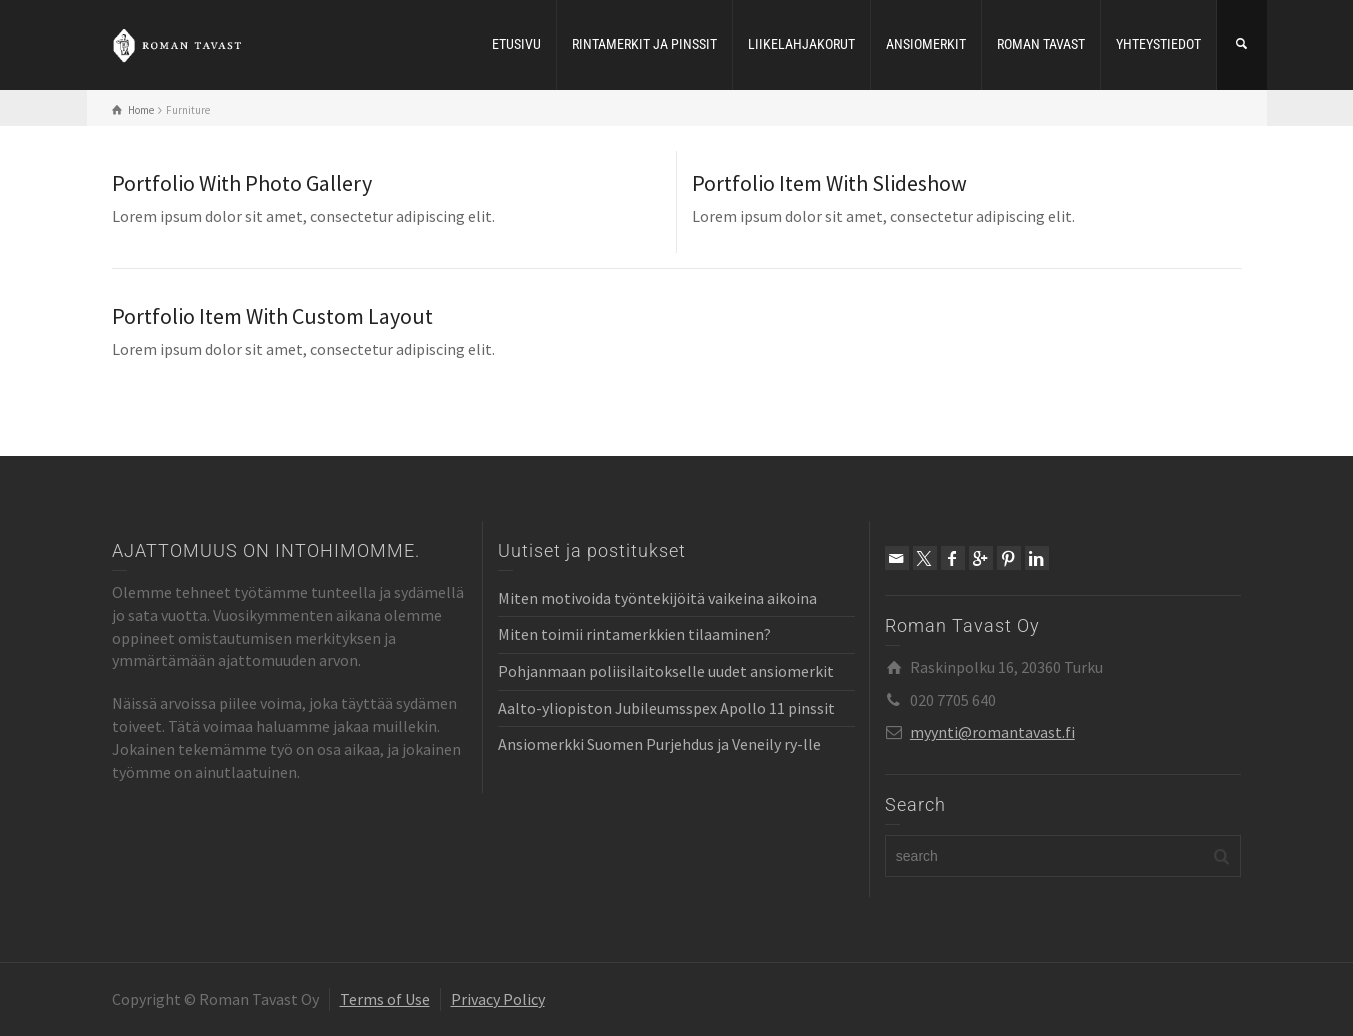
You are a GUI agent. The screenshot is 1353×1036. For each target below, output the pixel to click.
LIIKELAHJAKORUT (801, 44)
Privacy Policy (498, 999)
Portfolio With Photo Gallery (242, 183)
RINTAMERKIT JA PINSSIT (644, 44)
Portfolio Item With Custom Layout (272, 316)
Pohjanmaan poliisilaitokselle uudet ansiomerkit (666, 671)
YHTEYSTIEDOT (1158, 44)
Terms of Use (385, 999)
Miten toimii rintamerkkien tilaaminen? (634, 634)
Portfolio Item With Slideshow (829, 183)
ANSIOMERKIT (926, 44)
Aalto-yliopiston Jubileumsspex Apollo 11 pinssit (666, 708)
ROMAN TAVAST (1041, 44)
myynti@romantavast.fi (992, 732)
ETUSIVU (516, 44)
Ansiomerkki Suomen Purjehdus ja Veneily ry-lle (659, 744)
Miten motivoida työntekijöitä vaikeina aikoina (657, 598)
